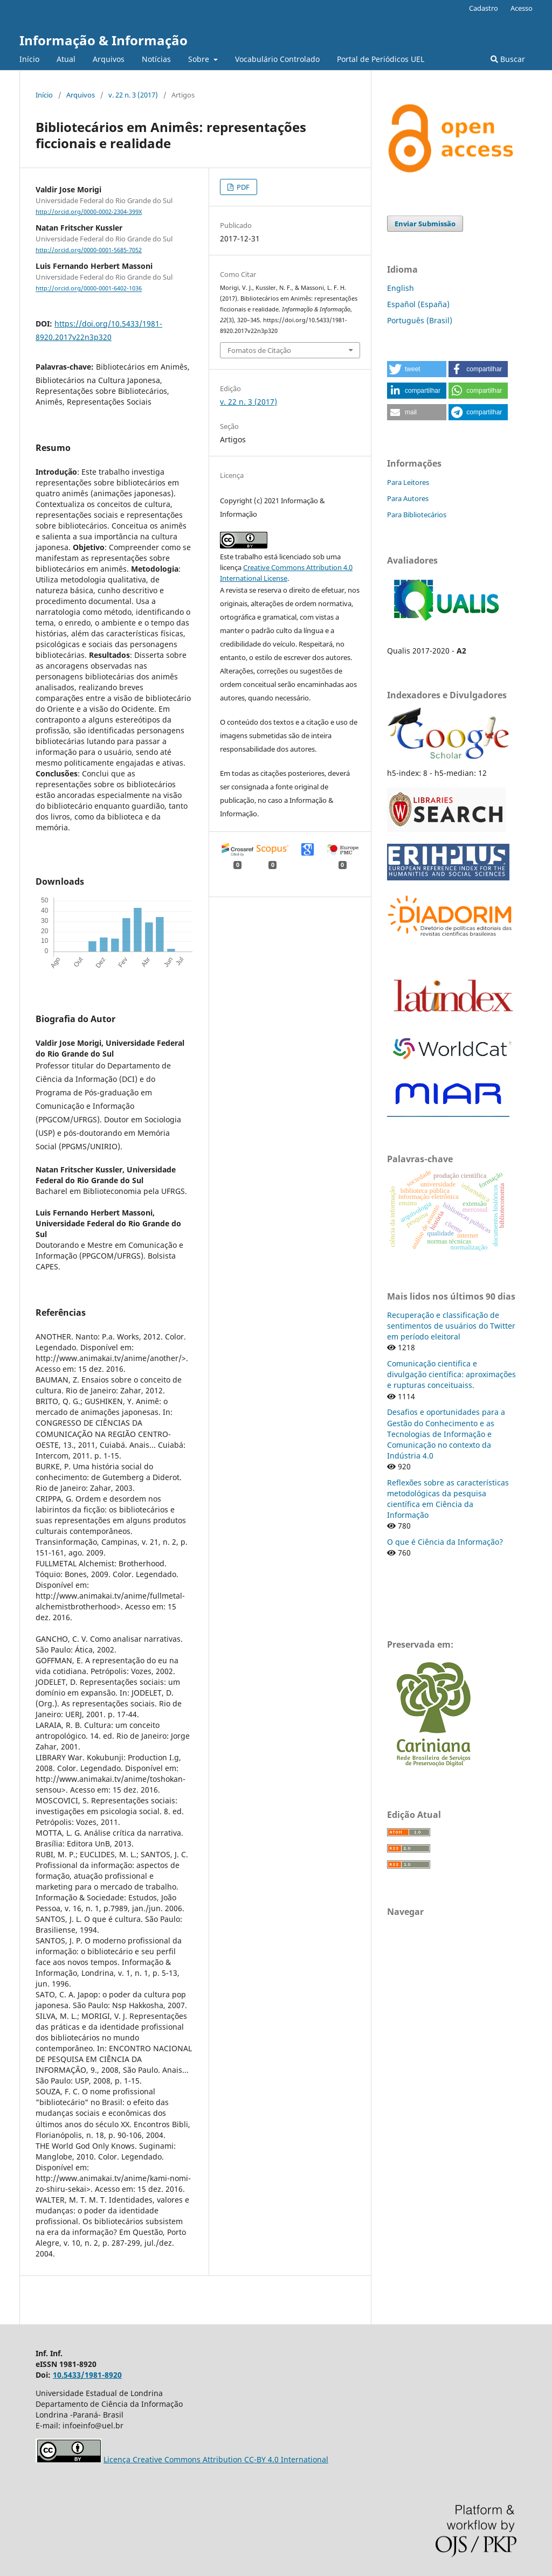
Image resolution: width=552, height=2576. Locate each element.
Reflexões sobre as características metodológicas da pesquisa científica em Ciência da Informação (448, 1498)
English (400, 288)
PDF (242, 187)
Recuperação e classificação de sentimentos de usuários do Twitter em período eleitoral (451, 1326)
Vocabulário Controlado (277, 59)
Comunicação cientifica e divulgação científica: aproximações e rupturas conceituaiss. (451, 1374)
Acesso (521, 8)
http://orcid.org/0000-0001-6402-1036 (89, 289)
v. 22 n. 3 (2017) (133, 95)
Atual (66, 59)
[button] (416, 369)
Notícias (156, 59)
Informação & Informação (103, 40)
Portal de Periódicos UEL (380, 59)
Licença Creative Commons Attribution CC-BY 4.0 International (216, 2459)
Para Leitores (408, 482)
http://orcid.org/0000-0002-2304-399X (89, 212)
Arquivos (109, 59)
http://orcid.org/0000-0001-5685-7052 (89, 250)
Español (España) (418, 304)
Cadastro (483, 8)
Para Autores (408, 498)
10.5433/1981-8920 (87, 2375)
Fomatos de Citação (259, 350)
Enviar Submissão (425, 223)
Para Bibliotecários (416, 514)
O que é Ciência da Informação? (445, 1542)
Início (29, 59)
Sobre (199, 59)
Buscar (508, 59)
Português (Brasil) (419, 320)
